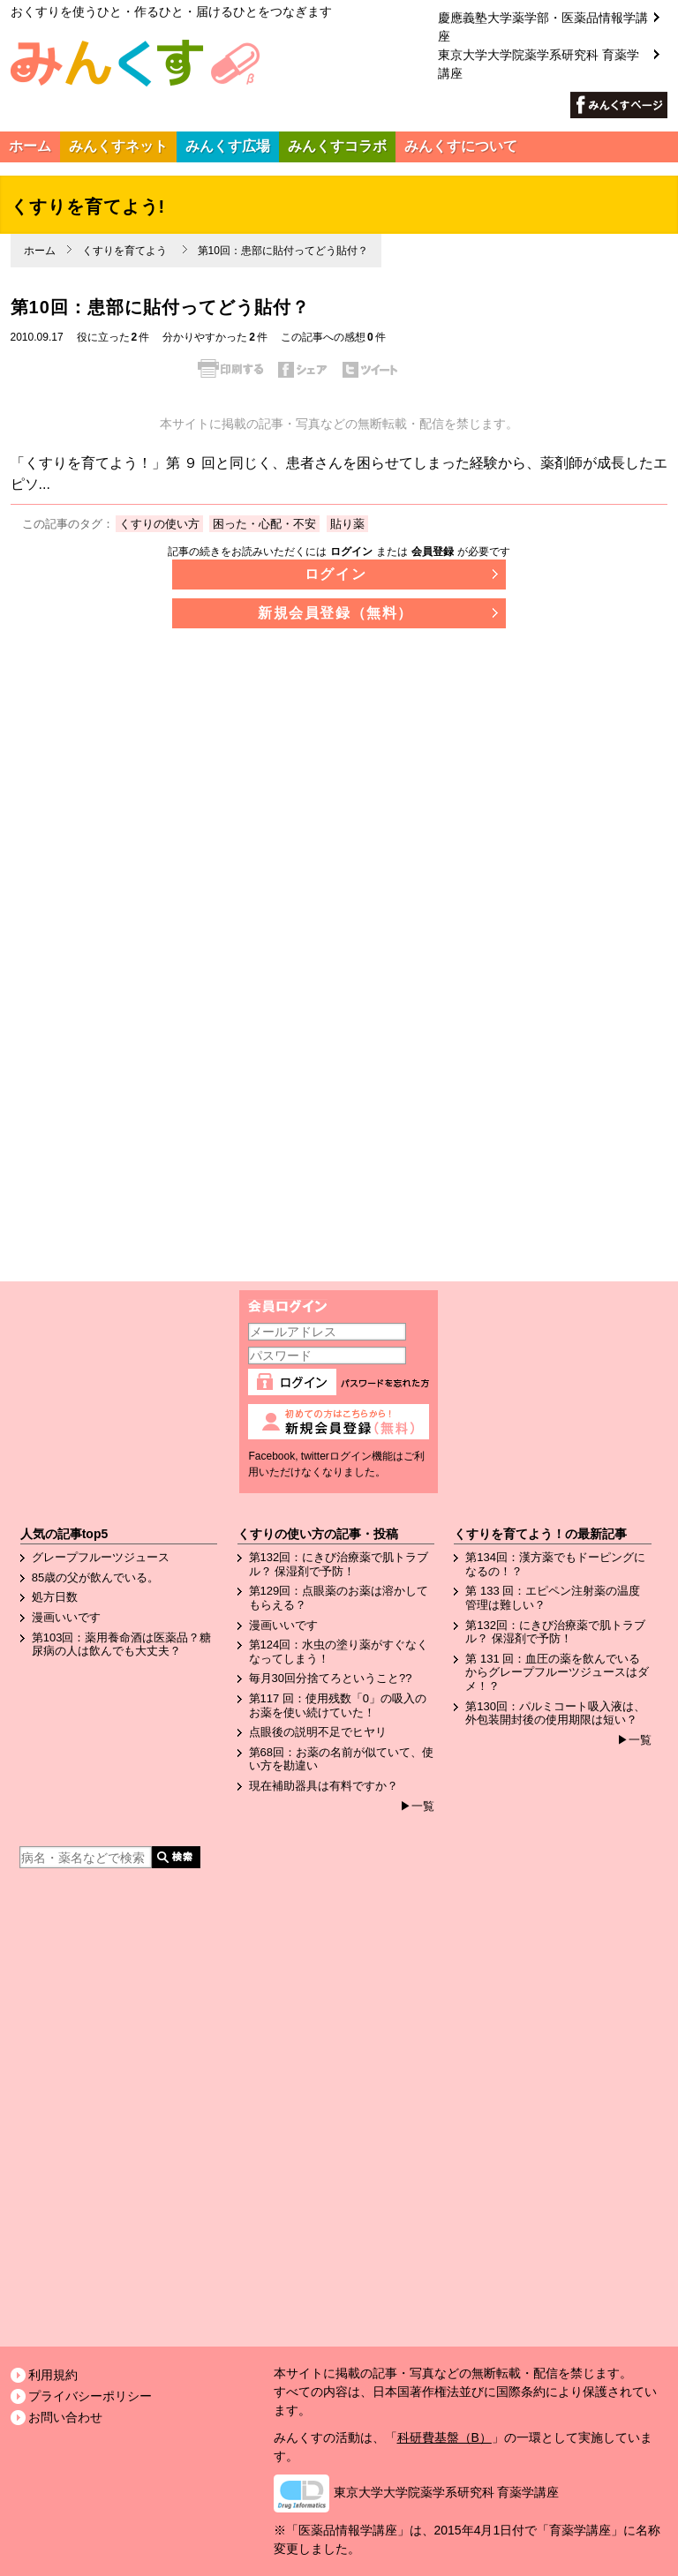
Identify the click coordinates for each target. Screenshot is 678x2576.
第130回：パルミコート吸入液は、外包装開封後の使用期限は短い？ (555, 1713)
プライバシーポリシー (90, 2396)
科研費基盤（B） (444, 2437)
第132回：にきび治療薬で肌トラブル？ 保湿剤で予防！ (339, 1564)
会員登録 (432, 551)
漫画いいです (66, 1617)
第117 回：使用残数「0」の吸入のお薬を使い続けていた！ (338, 1705)
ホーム (40, 250)
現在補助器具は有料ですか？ (323, 1785)
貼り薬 (347, 523)
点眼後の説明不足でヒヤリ (318, 1732)
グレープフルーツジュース (101, 1557)
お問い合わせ (65, 2417)
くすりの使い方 (159, 523)
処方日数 (55, 1596)
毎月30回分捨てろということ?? (330, 1678)
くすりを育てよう (124, 250)
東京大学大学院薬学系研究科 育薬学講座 (447, 2492)
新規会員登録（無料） (335, 612)
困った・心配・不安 (264, 523)
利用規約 (53, 2375)
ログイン (351, 551)
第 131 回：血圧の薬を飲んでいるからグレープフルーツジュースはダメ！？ (557, 1672)
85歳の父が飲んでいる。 (95, 1577)
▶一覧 (417, 1806)
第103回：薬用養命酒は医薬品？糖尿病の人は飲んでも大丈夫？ (122, 1644)
